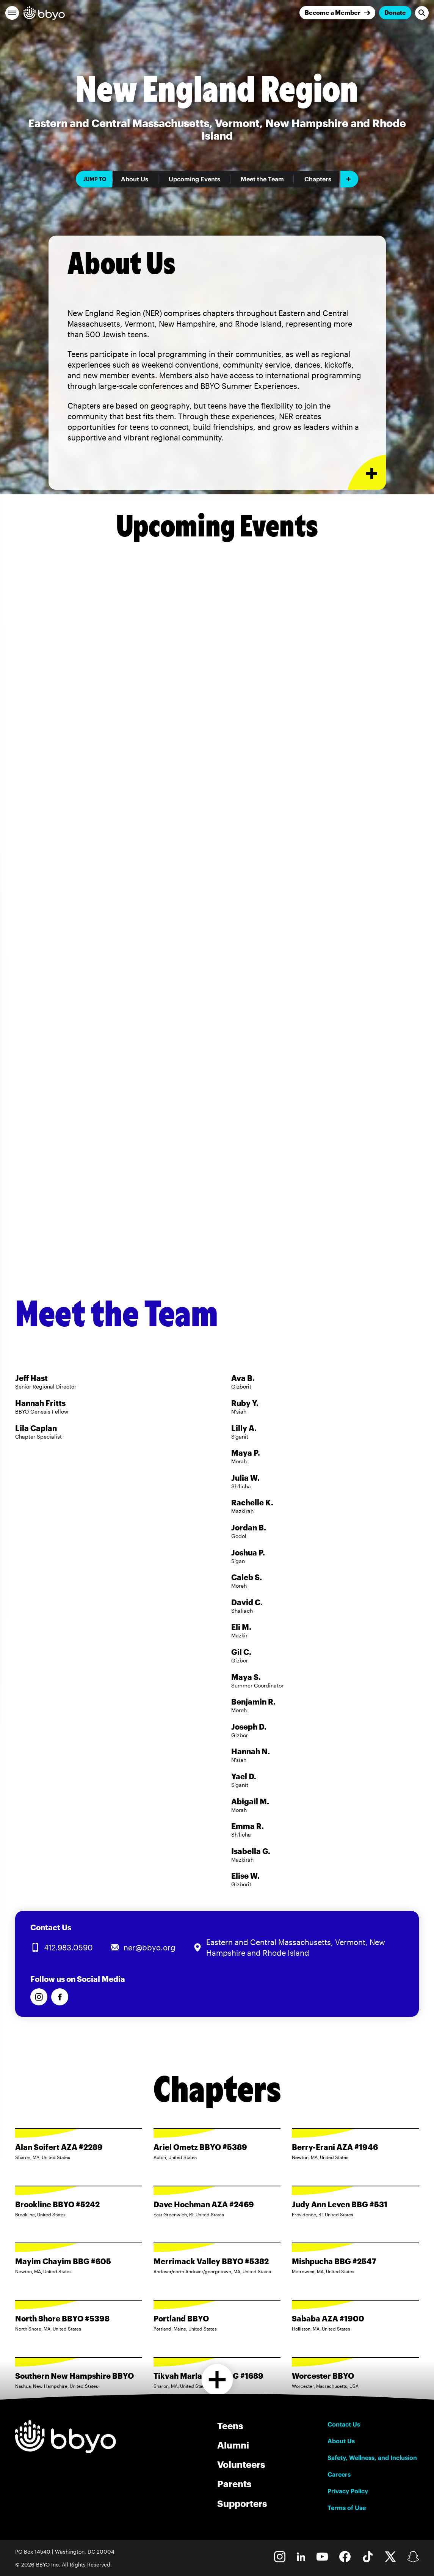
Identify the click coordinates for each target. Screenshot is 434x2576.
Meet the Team (262, 179)
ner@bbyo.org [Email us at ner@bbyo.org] (149, 1947)
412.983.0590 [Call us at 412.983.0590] (68, 1947)
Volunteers (241, 2464)
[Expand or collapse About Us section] (367, 472)
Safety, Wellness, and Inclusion (372, 2457)
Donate (395, 12)
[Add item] (349, 179)
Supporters (242, 2503)
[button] (12, 13)
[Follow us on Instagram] (38, 1996)
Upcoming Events (194, 179)
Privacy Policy (347, 2491)
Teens (230, 2425)
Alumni (233, 2444)
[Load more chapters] (217, 2379)
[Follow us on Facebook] (59, 1996)
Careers (339, 2474)
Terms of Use (346, 2508)
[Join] (337, 12)
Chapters (317, 179)
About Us (134, 179)
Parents (234, 2483)
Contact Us (343, 2424)
